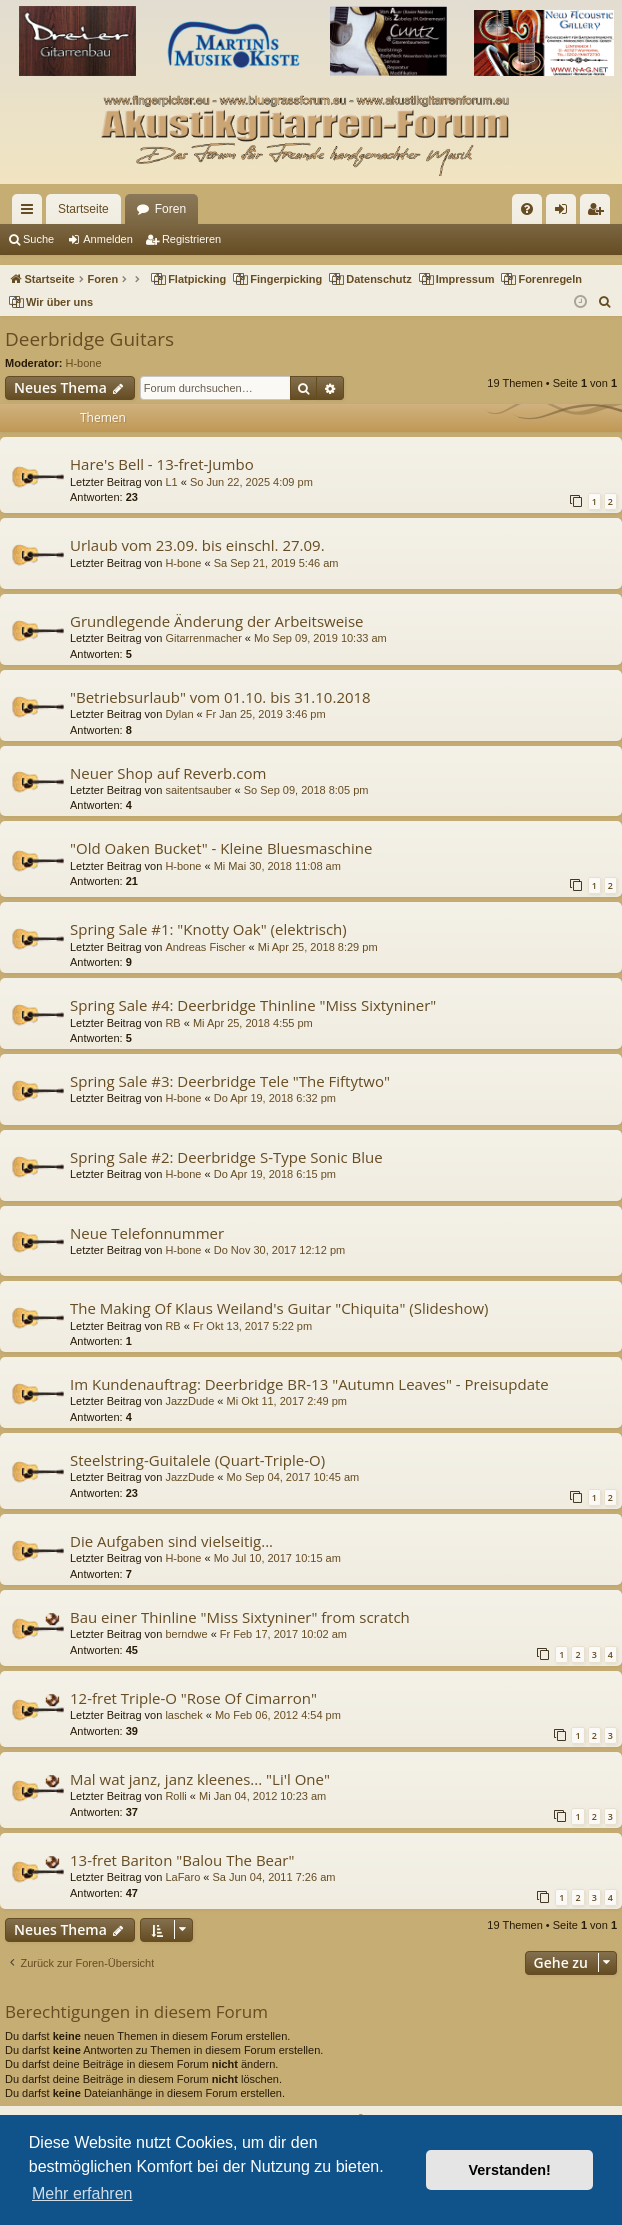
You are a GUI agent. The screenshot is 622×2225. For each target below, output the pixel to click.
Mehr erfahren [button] (82, 2193)
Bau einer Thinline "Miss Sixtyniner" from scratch (240, 1617)
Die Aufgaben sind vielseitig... (171, 1541)
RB (172, 1023)
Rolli (175, 1796)
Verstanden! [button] (510, 2170)
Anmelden (108, 239)
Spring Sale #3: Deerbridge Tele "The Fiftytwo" (230, 1081)
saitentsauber (198, 790)
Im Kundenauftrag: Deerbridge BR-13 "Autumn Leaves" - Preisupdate (309, 1384)
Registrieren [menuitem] (599, 213)
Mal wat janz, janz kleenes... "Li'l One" (200, 1779)
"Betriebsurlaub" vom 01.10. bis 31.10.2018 (220, 697)
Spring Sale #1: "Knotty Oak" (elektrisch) (208, 929)
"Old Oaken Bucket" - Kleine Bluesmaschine (221, 848)
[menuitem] (527, 209)
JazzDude (189, 1401)
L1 (171, 482)
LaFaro (182, 1877)
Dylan (179, 714)
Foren (170, 209)
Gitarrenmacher (203, 638)
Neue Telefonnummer (147, 1233)
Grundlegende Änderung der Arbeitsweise (216, 621)
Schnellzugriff (31, 213)
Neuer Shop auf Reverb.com (168, 773)
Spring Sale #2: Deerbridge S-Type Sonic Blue (226, 1157)
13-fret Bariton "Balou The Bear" (182, 1860)
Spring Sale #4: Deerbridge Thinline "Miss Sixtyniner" (253, 1005)
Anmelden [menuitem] (565, 213)
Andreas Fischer (205, 947)
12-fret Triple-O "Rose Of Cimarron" (193, 1698)
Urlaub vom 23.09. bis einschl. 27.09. (197, 545)
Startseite (83, 209)
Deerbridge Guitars (89, 339)
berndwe (186, 1634)
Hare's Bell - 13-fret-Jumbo (162, 464)
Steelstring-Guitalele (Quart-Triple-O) (197, 1460)
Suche (38, 239)
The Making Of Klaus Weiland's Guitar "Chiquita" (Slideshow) (279, 1308)
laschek (183, 1715)
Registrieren (191, 239)
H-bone (84, 363)
